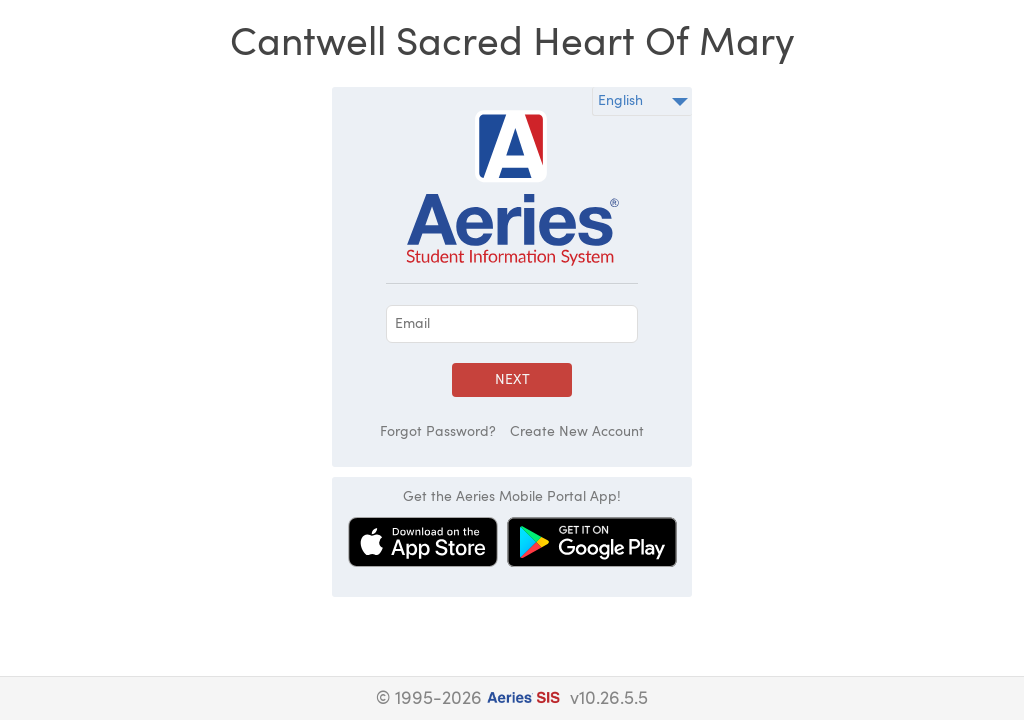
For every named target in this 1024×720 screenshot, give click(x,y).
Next (512, 380)
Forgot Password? (438, 432)
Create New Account (577, 432)
